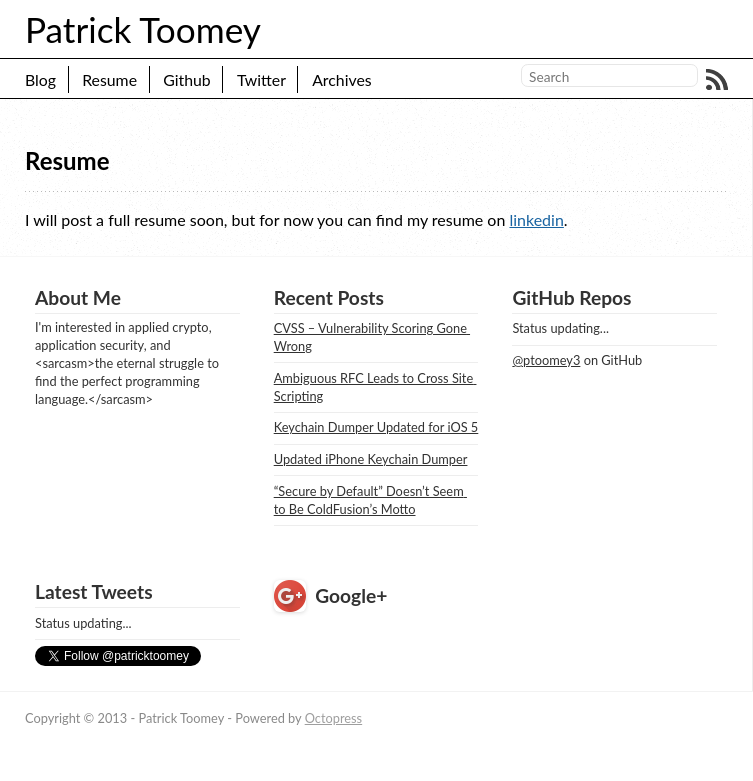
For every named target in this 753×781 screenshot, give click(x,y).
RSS (717, 80)
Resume (109, 79)
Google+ (351, 595)
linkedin (536, 219)
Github (187, 79)
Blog (40, 79)
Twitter (261, 79)
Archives (341, 79)
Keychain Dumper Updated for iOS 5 (376, 427)
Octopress (334, 718)
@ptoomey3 (546, 360)
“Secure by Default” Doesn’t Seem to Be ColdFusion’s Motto (370, 500)
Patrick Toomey (143, 29)
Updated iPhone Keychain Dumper (371, 459)
